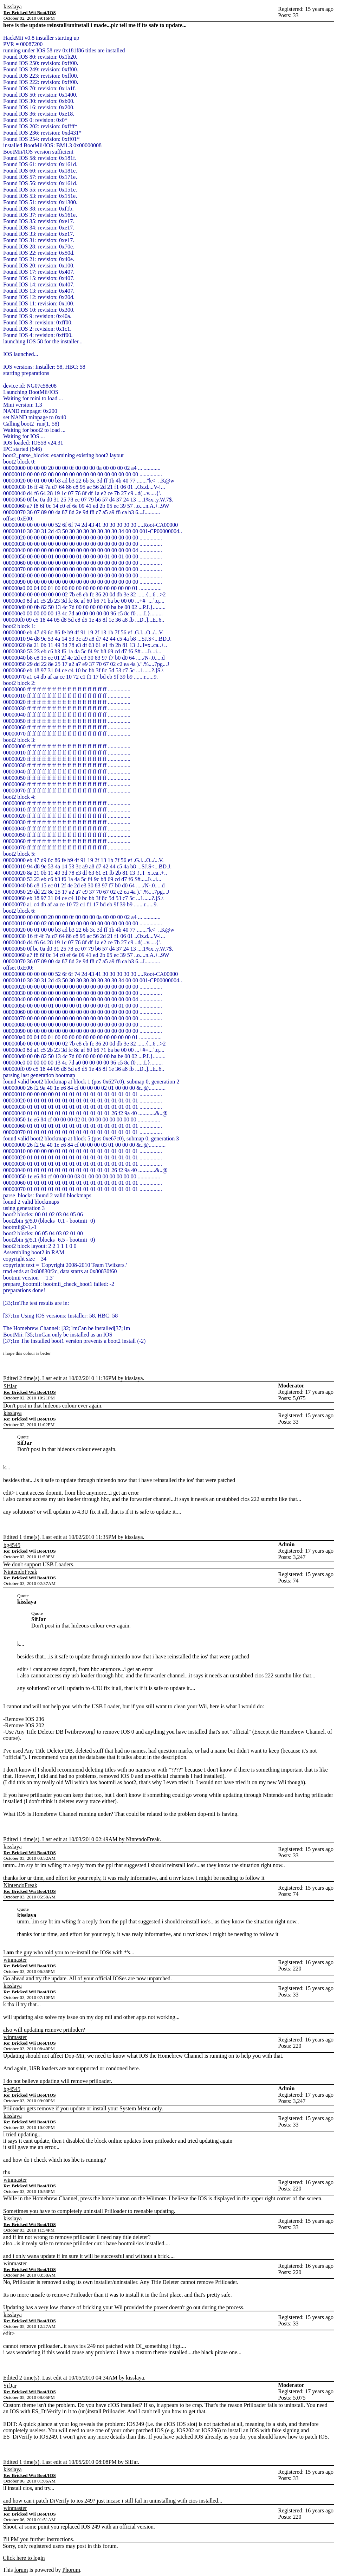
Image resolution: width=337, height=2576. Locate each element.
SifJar (10, 1386)
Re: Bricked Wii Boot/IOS (30, 12)
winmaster (15, 1960)
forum (21, 2570)
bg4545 (12, 1545)
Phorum (71, 2570)
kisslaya (13, 6)
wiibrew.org (80, 1732)
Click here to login (24, 2558)
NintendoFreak (20, 1572)
